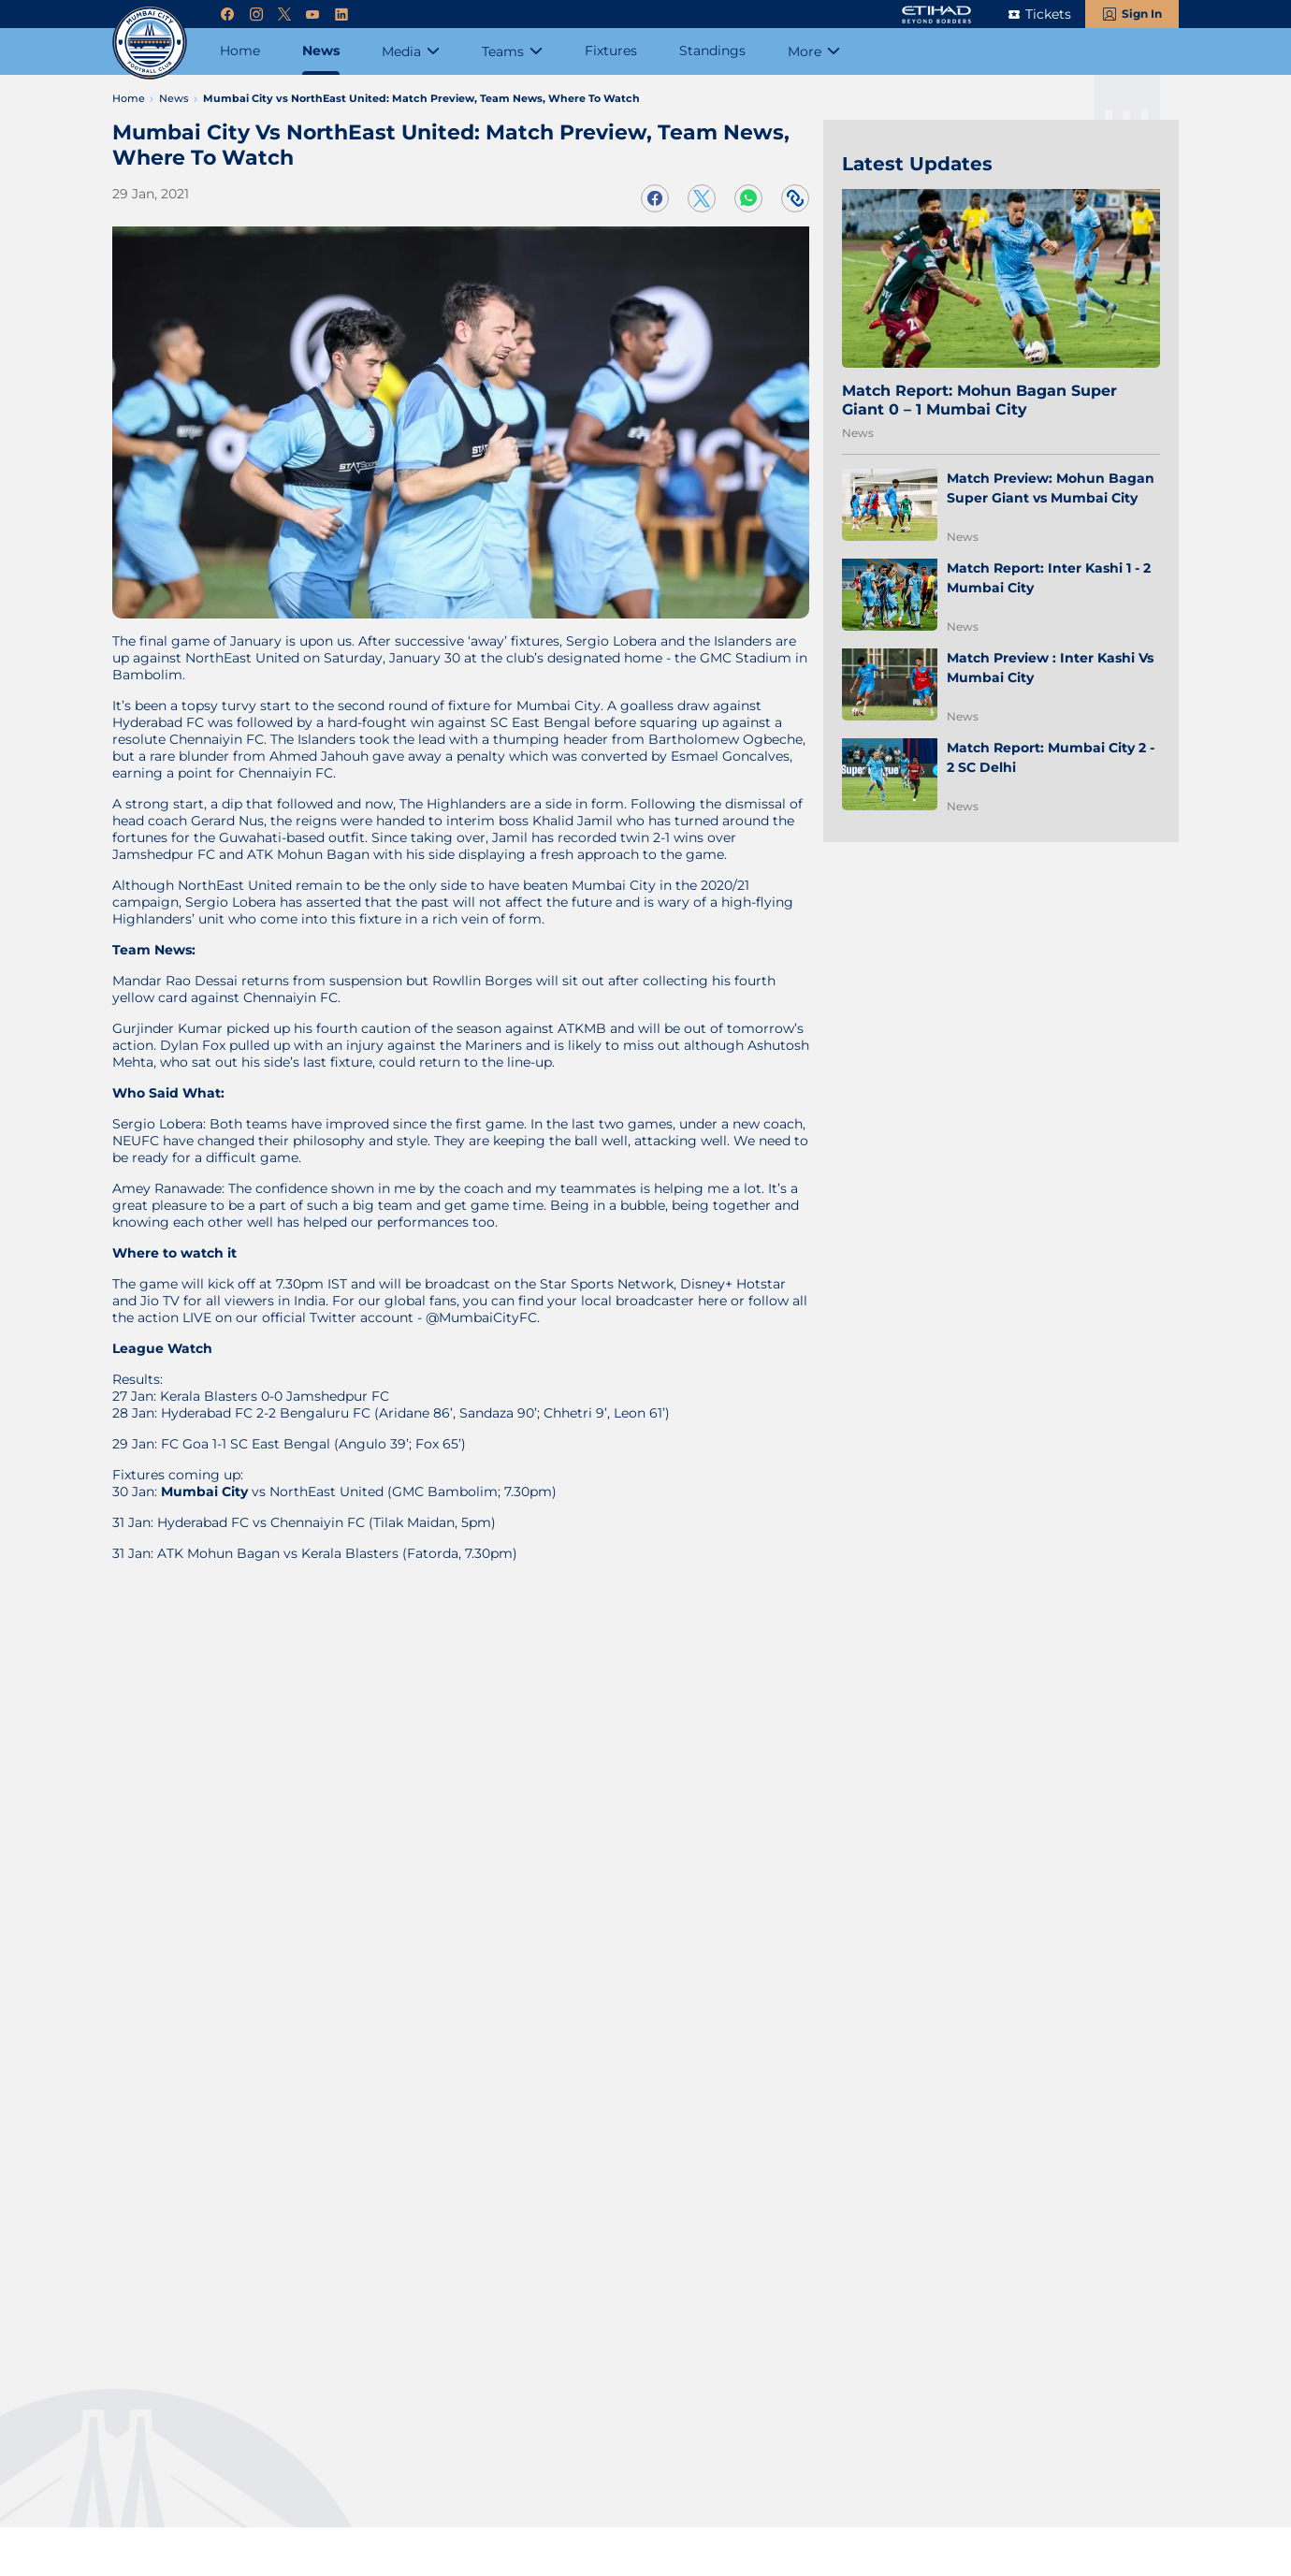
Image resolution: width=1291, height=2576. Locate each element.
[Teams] (512, 51)
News (858, 433)
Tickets (1048, 14)
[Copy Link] (795, 198)
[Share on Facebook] (655, 198)
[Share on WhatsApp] (748, 198)
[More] (814, 51)
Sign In (1142, 14)
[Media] (411, 51)
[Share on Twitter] (702, 198)
